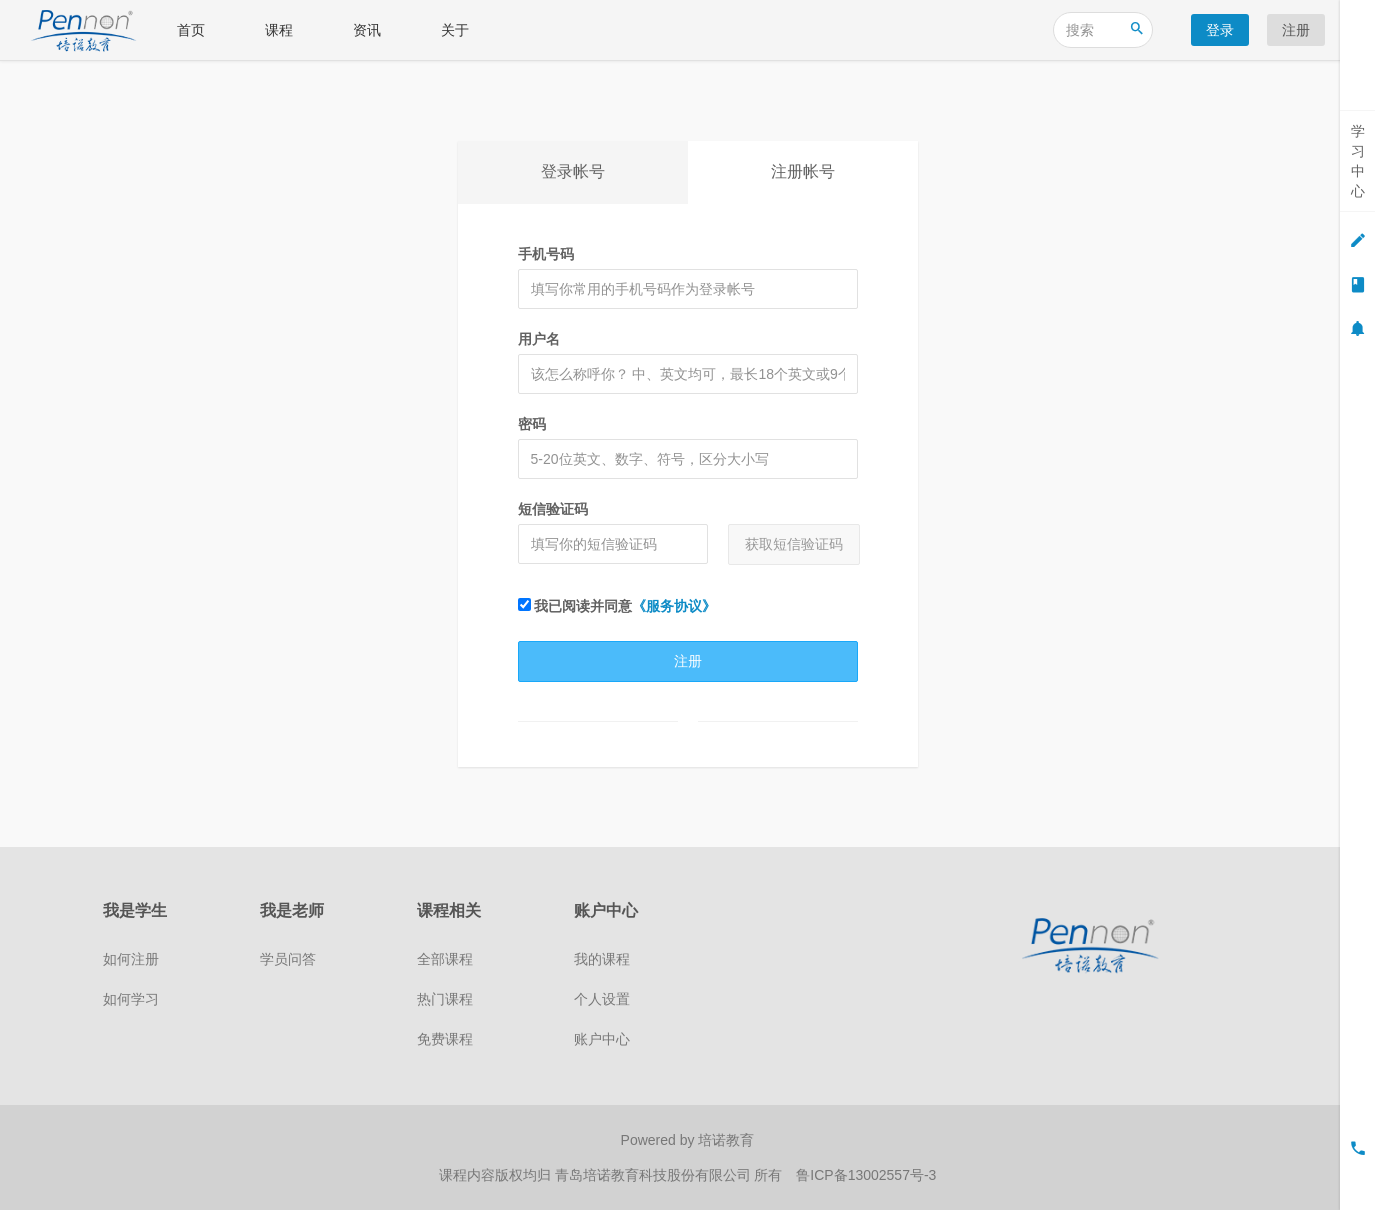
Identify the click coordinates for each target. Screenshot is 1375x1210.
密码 (532, 424)
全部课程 (445, 959)
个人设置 (602, 999)
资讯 (367, 30)
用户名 (539, 339)
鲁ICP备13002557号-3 (866, 1175)
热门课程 (445, 999)
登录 (1220, 30)
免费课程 (445, 1039)
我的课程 (602, 959)
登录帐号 (573, 171)
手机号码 (546, 254)
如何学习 (131, 999)
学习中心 (1358, 161)
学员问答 (288, 959)
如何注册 (131, 959)
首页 (191, 30)
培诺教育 (726, 1140)
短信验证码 (553, 509)
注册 (1296, 30)
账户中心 (602, 1039)
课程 (279, 30)
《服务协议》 (674, 606)
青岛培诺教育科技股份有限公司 (655, 1175)
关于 (455, 30)
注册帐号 (803, 171)
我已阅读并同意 (617, 606)
